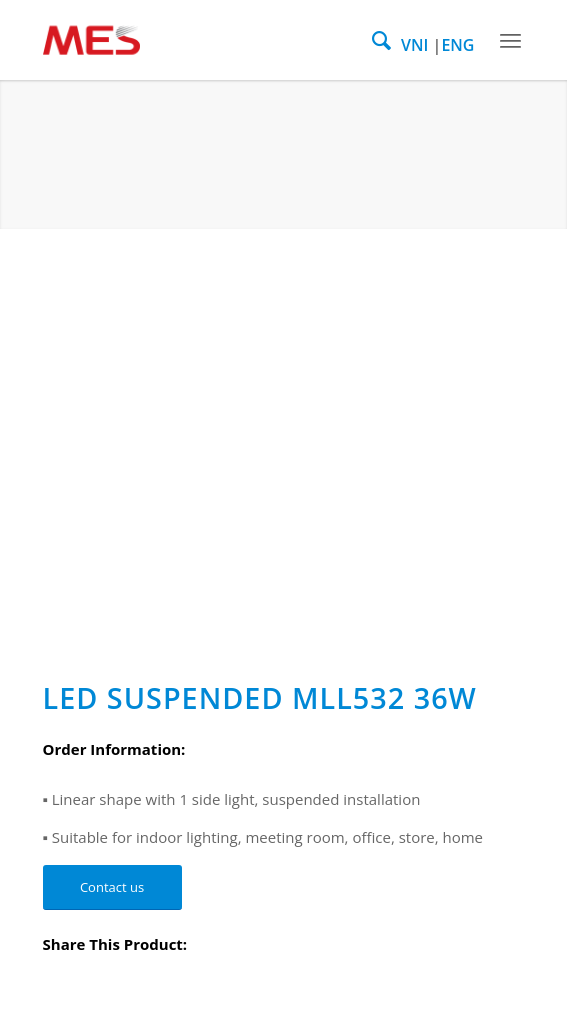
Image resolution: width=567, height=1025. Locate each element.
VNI (414, 45)
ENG (457, 45)
